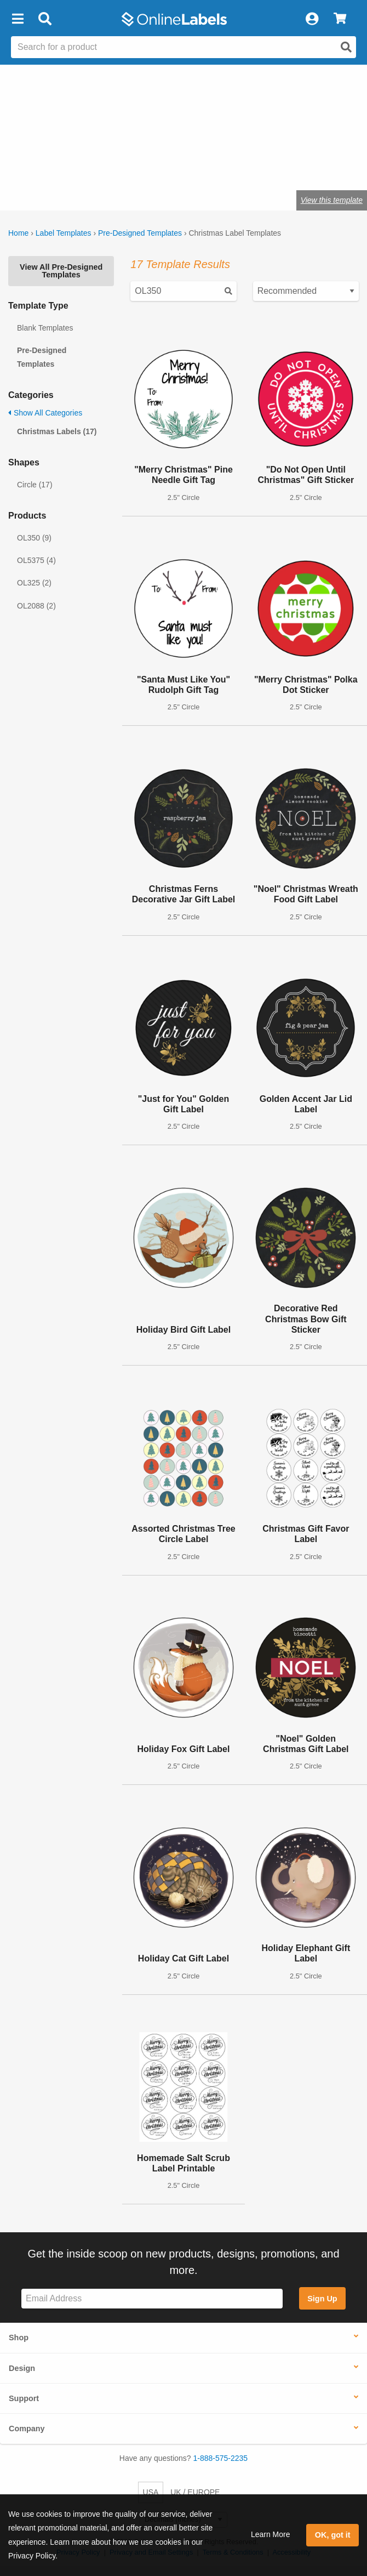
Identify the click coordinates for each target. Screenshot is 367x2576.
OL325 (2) (34, 582)
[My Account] (311, 19)
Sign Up (322, 2298)
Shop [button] (18, 2337)
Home (18, 233)
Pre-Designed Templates (140, 233)
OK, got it (333, 2534)
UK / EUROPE (195, 2492)
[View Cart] (339, 19)
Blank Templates (45, 327)
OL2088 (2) (36, 605)
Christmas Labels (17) (57, 431)
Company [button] (27, 2428)
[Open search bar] (45, 19)
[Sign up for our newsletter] (152, 2299)
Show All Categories (45, 412)
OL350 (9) (34, 537)
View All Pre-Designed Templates (61, 271)
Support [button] (24, 2398)
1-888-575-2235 (220, 2458)
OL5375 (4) (36, 560)
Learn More (270, 2534)
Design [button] (22, 2368)
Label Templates (63, 233)
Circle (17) (35, 484)
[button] (17, 19)
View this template (332, 200)
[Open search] (346, 47)
